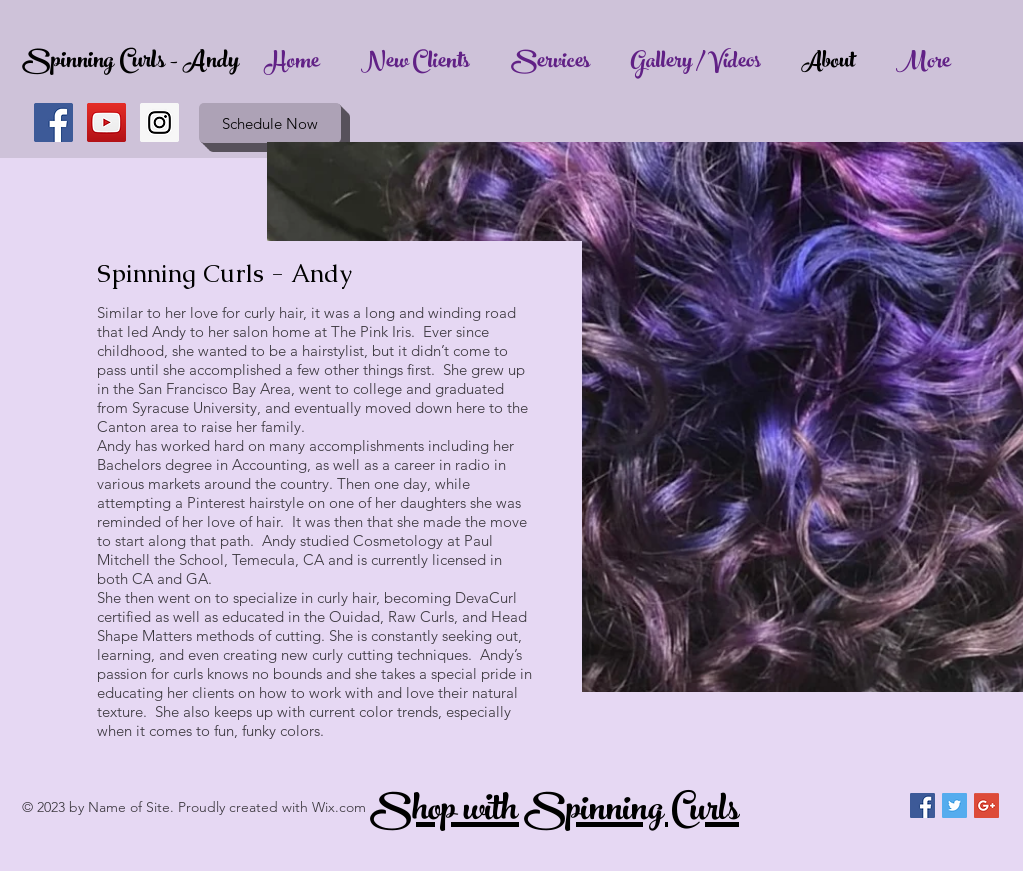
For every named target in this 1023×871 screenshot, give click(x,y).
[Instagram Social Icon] (159, 122)
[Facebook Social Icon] (53, 122)
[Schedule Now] (270, 123)
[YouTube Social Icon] (106, 122)
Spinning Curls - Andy (130, 63)
